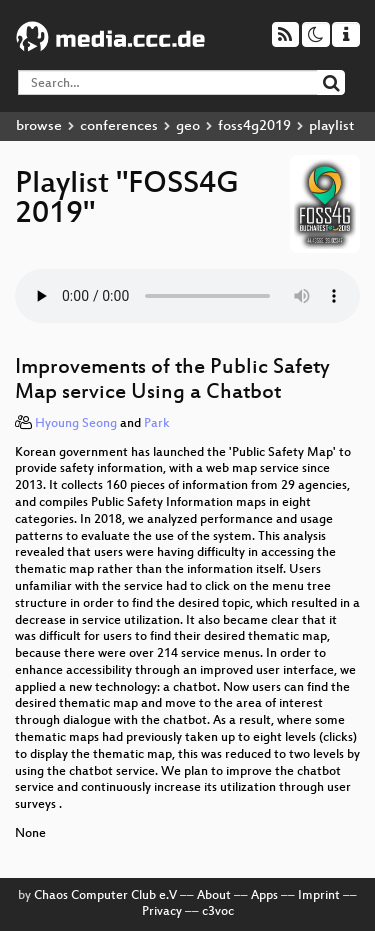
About (214, 896)
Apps (264, 896)
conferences (119, 126)
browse (39, 126)
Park (157, 424)
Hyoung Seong (76, 424)
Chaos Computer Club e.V (105, 896)
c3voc (218, 912)
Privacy (162, 912)
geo (188, 126)
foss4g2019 (254, 126)
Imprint (319, 896)
